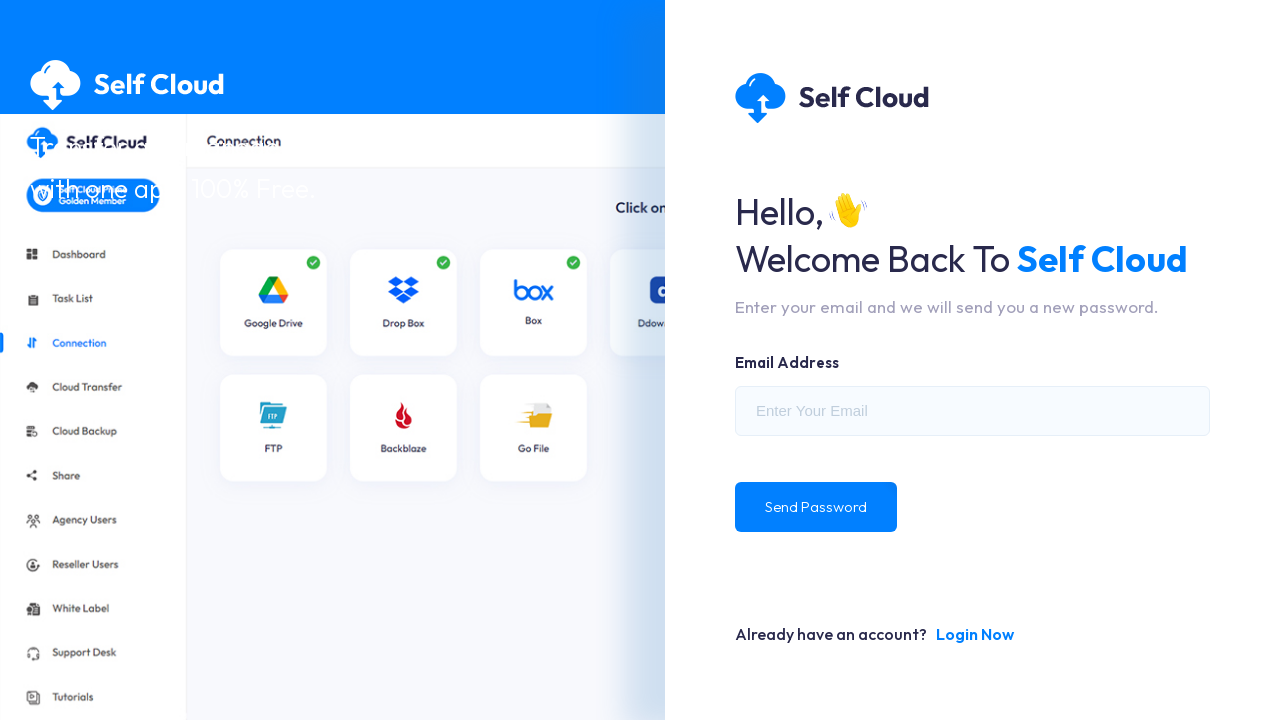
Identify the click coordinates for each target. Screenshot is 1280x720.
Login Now (975, 634)
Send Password (816, 506)
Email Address (787, 362)
